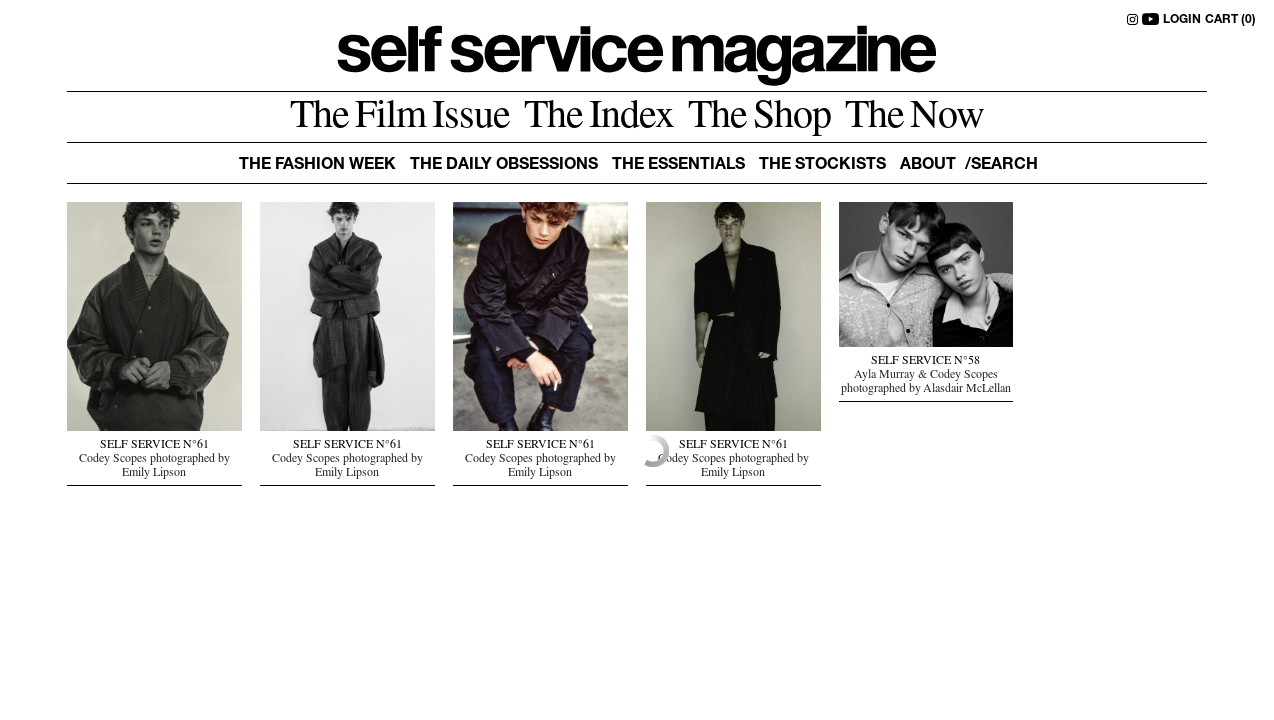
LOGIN (1182, 20)
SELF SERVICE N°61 (154, 446)
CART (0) (1230, 20)
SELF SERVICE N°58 (925, 362)
